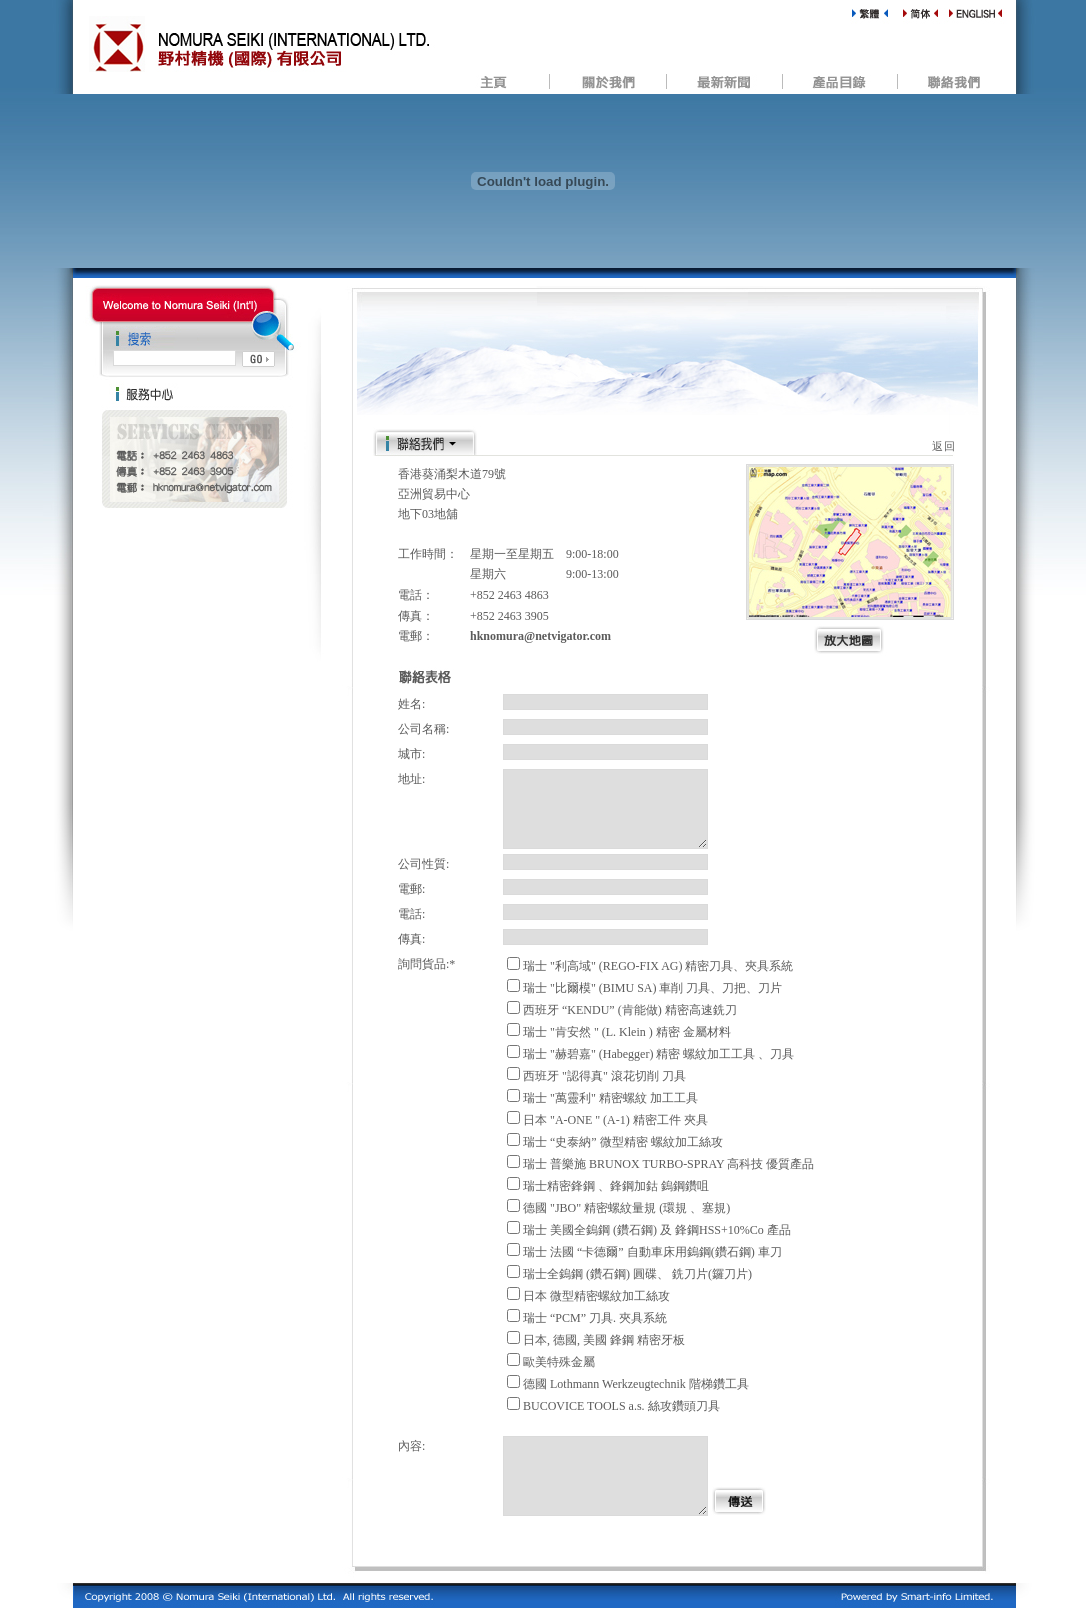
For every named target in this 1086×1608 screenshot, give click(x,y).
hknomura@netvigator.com (540, 636)
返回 (944, 446)
